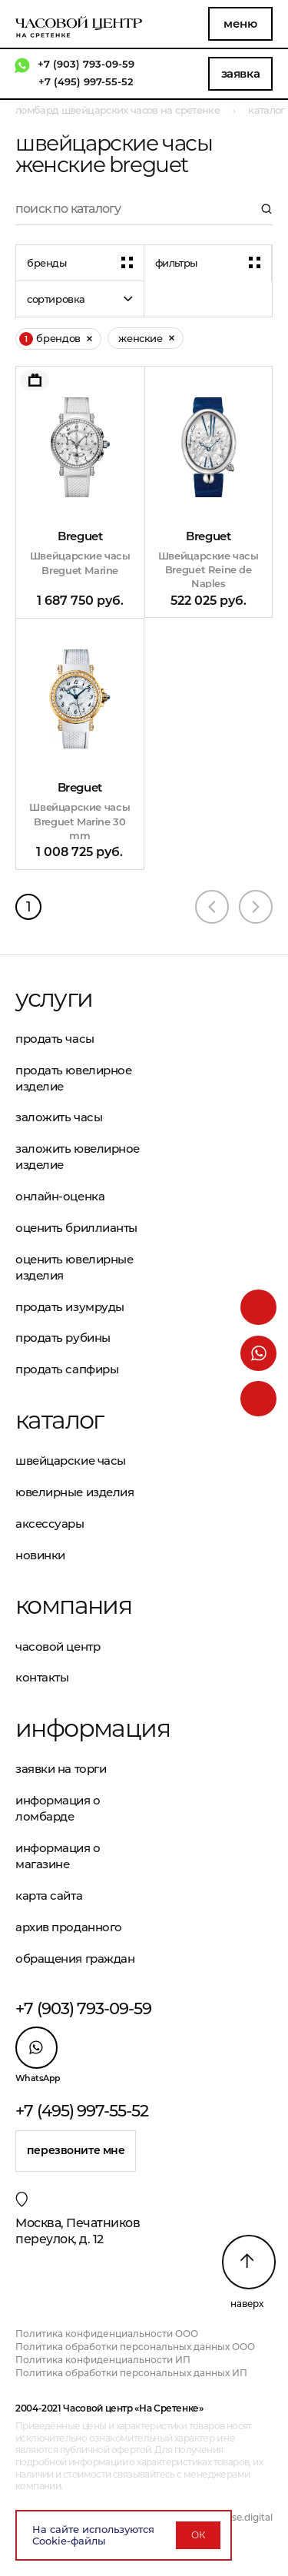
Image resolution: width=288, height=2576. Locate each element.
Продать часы (54, 1038)
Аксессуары (49, 1523)
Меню (240, 23)
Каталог (59, 1420)
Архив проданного (68, 1927)
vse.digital (250, 2517)
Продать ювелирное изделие (73, 1078)
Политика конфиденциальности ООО (106, 2334)
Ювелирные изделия (74, 1492)
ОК (198, 2535)
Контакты (41, 1677)
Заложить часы (58, 1117)
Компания (73, 1605)
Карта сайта (48, 1895)
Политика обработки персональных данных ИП (131, 2373)
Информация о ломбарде (58, 1808)
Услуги (53, 998)
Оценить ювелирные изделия (74, 1267)
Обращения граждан (74, 1958)
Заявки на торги (60, 1768)
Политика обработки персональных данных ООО (135, 2347)
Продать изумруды (69, 1307)
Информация (79, 1728)
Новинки (40, 1555)
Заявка (240, 73)
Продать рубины (63, 1337)
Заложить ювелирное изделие (77, 1156)
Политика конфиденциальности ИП (102, 2360)
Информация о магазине (58, 1856)
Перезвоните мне (76, 2150)
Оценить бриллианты (76, 1227)
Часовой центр (57, 1646)
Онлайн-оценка (59, 1196)
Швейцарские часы (70, 1460)
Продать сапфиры (66, 1369)
